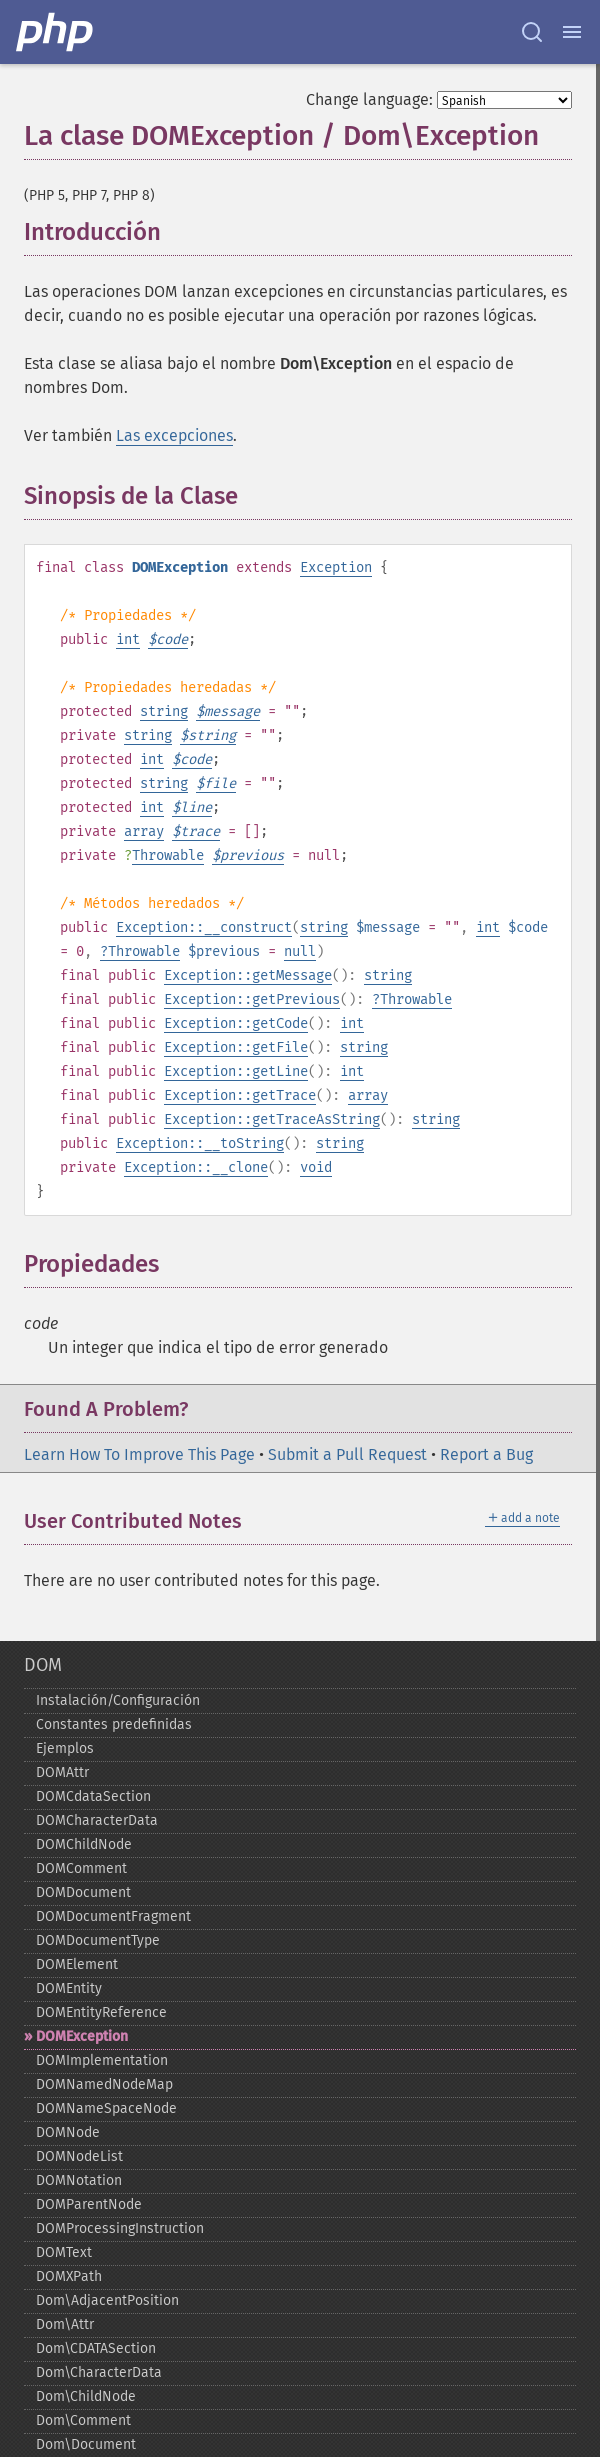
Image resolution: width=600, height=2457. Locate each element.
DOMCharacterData (97, 1820)
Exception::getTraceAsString (272, 1119)
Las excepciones (174, 435)
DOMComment (81, 1868)
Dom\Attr (65, 2324)
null (300, 951)
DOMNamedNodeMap (104, 2084)
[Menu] (572, 32)
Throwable (168, 855)
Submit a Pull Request (347, 1454)
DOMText (64, 2252)
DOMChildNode (84, 1844)
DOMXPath (69, 2276)
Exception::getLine (236, 1071)
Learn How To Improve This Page (139, 1454)
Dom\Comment (83, 2420)
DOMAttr (62, 1772)
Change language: (369, 99)
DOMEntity (69, 1988)
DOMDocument (83, 1892)
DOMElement (77, 1964)
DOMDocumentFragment (113, 1916)
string (164, 711)
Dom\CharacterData (99, 2372)
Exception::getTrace (240, 1095)
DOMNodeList (79, 2156)
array (144, 831)
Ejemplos (65, 1748)
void (316, 1167)
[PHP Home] (56, 32)
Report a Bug (486, 1454)
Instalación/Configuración (118, 1700)
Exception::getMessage (248, 975)
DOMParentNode (89, 2204)
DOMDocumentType (98, 1940)
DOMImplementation (102, 2060)
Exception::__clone (196, 1167)
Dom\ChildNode (86, 2396)
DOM (43, 1665)
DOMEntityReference (101, 2012)
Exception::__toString (200, 1143)
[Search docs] (532, 32)
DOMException (82, 2036)
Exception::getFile (236, 1047)
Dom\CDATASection (96, 2348)
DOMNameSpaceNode (106, 2108)
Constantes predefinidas (114, 1724)
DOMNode (68, 2132)
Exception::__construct (204, 927)
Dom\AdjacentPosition (107, 2300)
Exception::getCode (236, 1023)
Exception (336, 567)
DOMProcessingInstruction (120, 2228)
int (128, 639)
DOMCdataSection (93, 1796)
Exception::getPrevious (252, 999)
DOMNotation (79, 2180)
